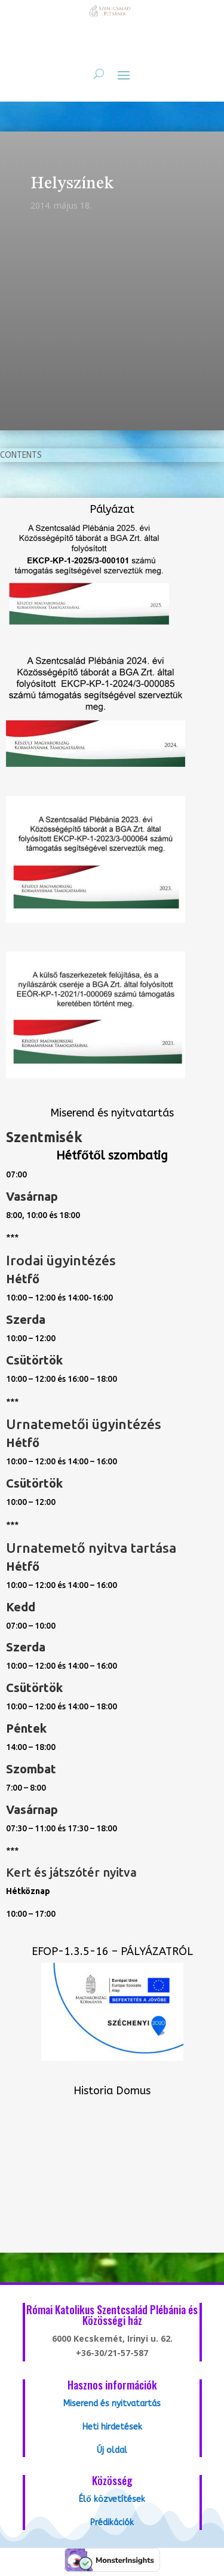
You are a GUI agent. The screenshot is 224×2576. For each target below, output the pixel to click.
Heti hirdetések (112, 2427)
